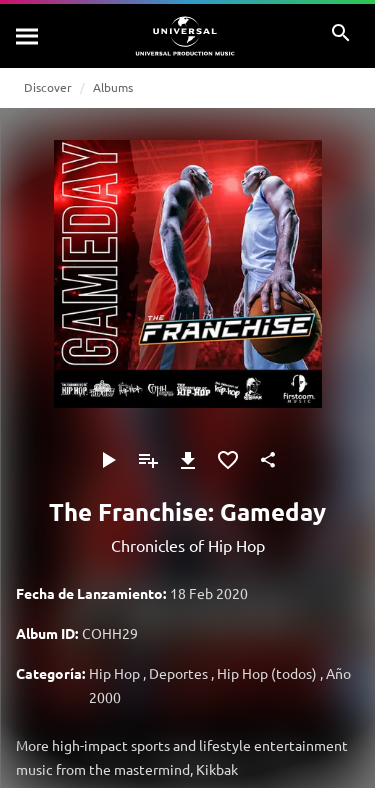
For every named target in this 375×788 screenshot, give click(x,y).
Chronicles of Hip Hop (188, 545)
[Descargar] (188, 460)
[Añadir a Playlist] (148, 460)
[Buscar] (28, 36)
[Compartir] (268, 460)
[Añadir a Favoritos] (228, 460)
